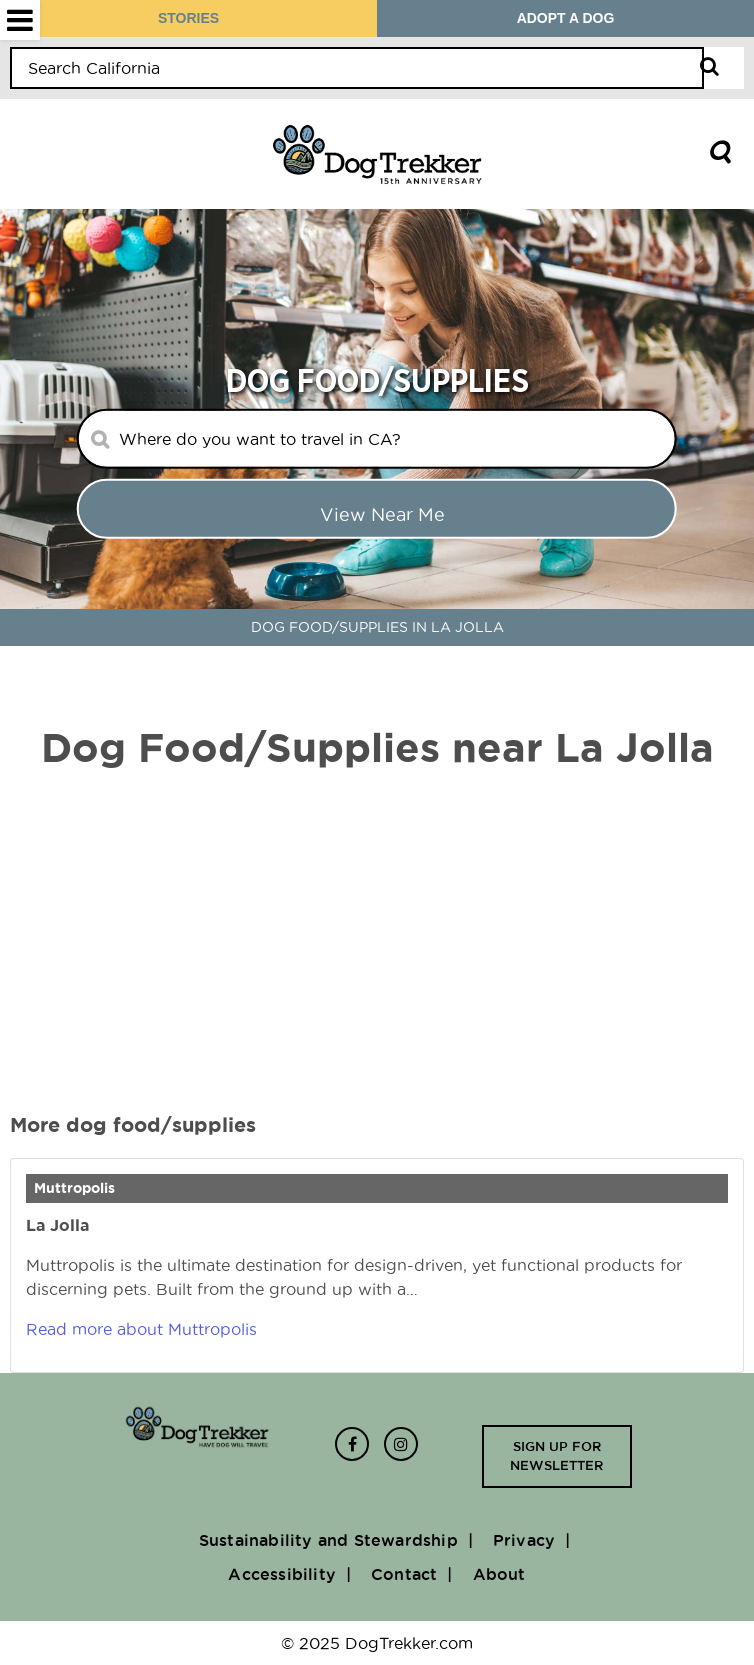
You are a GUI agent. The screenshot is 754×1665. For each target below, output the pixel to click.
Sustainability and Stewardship (328, 1540)
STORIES (188, 18)
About (499, 1574)
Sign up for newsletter (556, 1456)
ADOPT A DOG (566, 18)
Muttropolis (74, 1188)
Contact (404, 1574)
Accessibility (282, 1574)
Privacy (524, 1540)
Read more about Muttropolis (141, 1329)
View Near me (382, 514)
